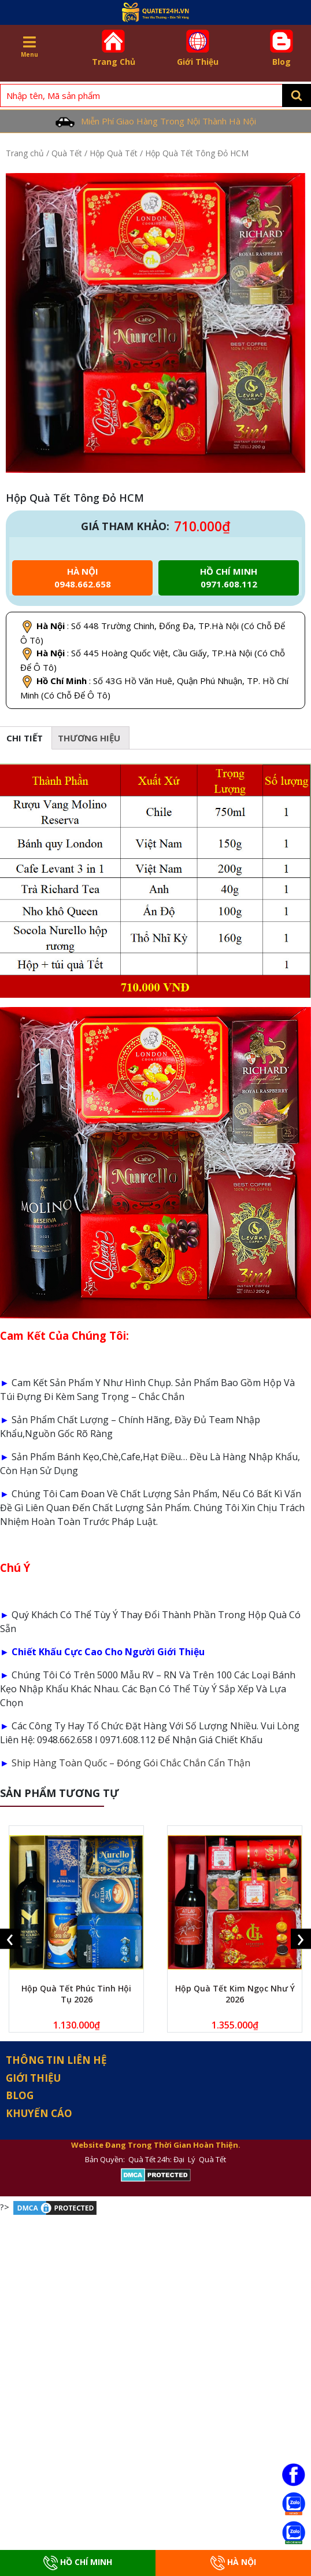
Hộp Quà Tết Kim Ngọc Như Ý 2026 (235, 1994)
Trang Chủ (113, 48)
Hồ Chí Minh (77, 2563)
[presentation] (10, 1939)
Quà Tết (66, 153)
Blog (281, 48)
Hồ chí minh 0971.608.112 (228, 577)
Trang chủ (25, 153)
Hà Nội (233, 2563)
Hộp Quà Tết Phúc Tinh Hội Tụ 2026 (76, 1994)
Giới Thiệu (197, 48)
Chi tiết (24, 738)
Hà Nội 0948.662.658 (82, 577)
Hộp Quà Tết (114, 153)
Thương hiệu (89, 738)
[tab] (89, 737)
